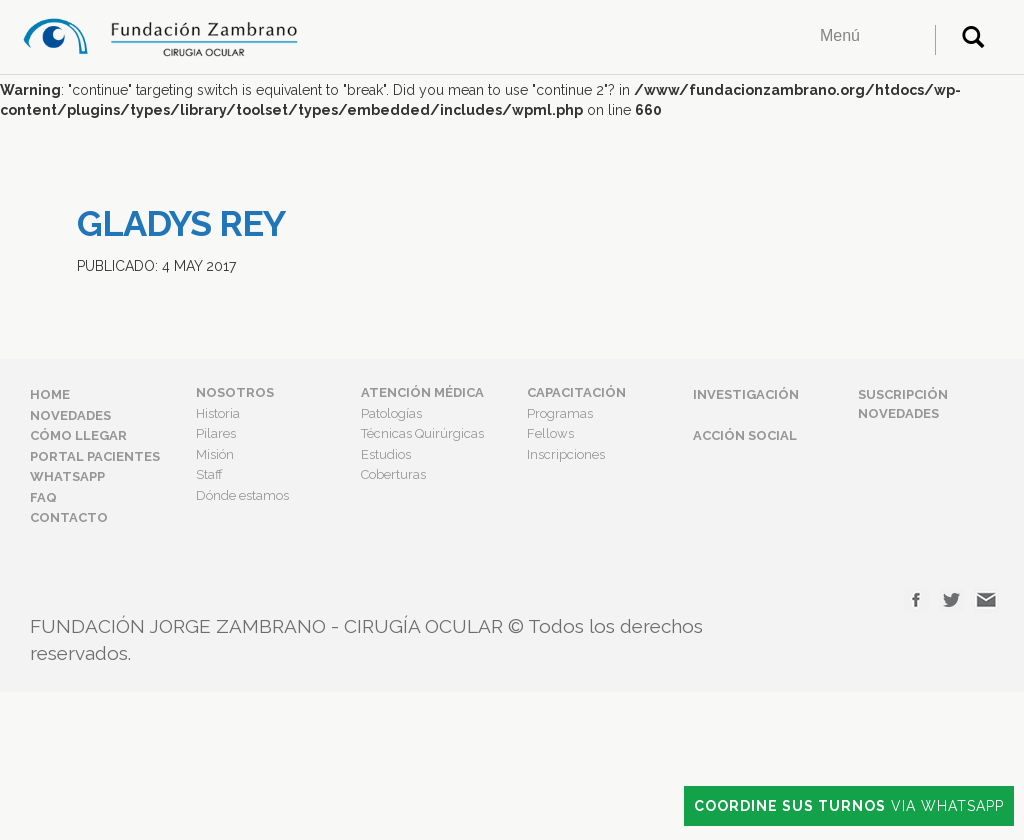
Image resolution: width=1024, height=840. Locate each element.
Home (50, 394)
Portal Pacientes (95, 456)
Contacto (69, 517)
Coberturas (393, 474)
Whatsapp (67, 476)
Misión (215, 454)
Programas (560, 413)
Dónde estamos (242, 495)
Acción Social (745, 435)
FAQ (43, 497)
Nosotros (235, 392)
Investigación (746, 394)
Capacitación (576, 392)
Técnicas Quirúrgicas (422, 433)
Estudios (386, 454)
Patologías (391, 413)
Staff (209, 474)
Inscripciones (566, 454)
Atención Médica (422, 392)
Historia (218, 413)
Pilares (216, 433)
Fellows (550, 433)
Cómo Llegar (78, 435)
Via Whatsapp (849, 806)
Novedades (70, 415)
